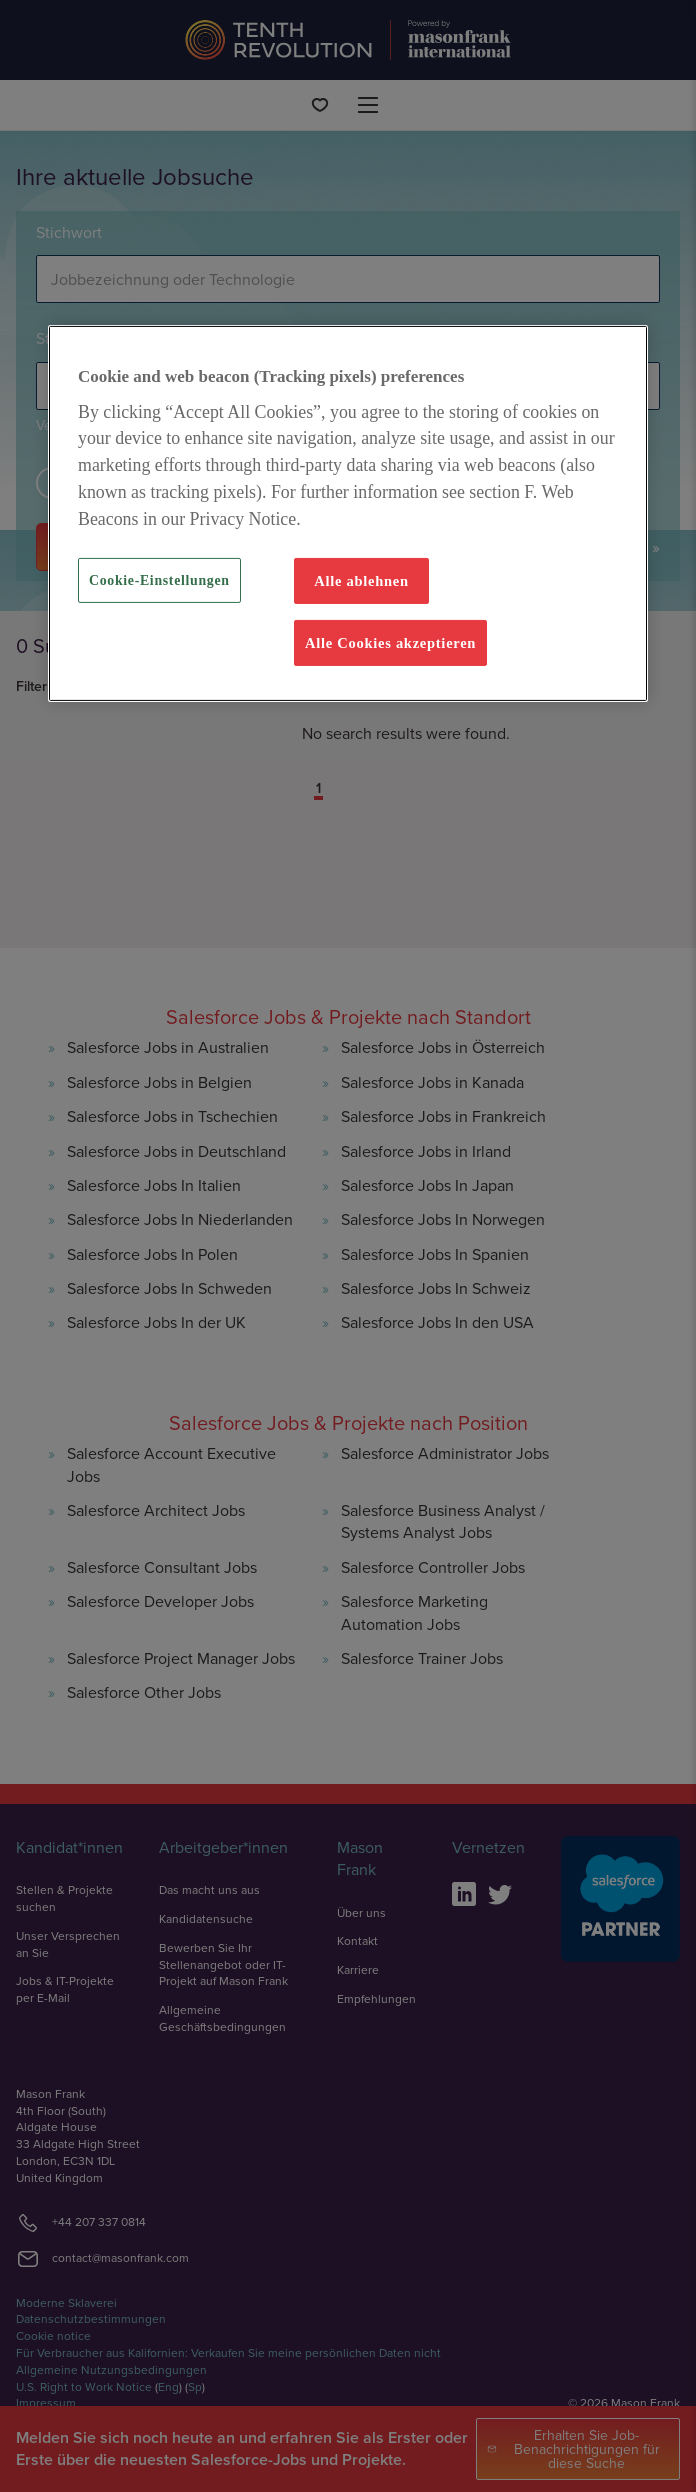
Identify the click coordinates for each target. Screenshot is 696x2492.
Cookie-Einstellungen (159, 580)
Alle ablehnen (361, 581)
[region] (348, 514)
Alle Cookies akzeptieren (390, 643)
